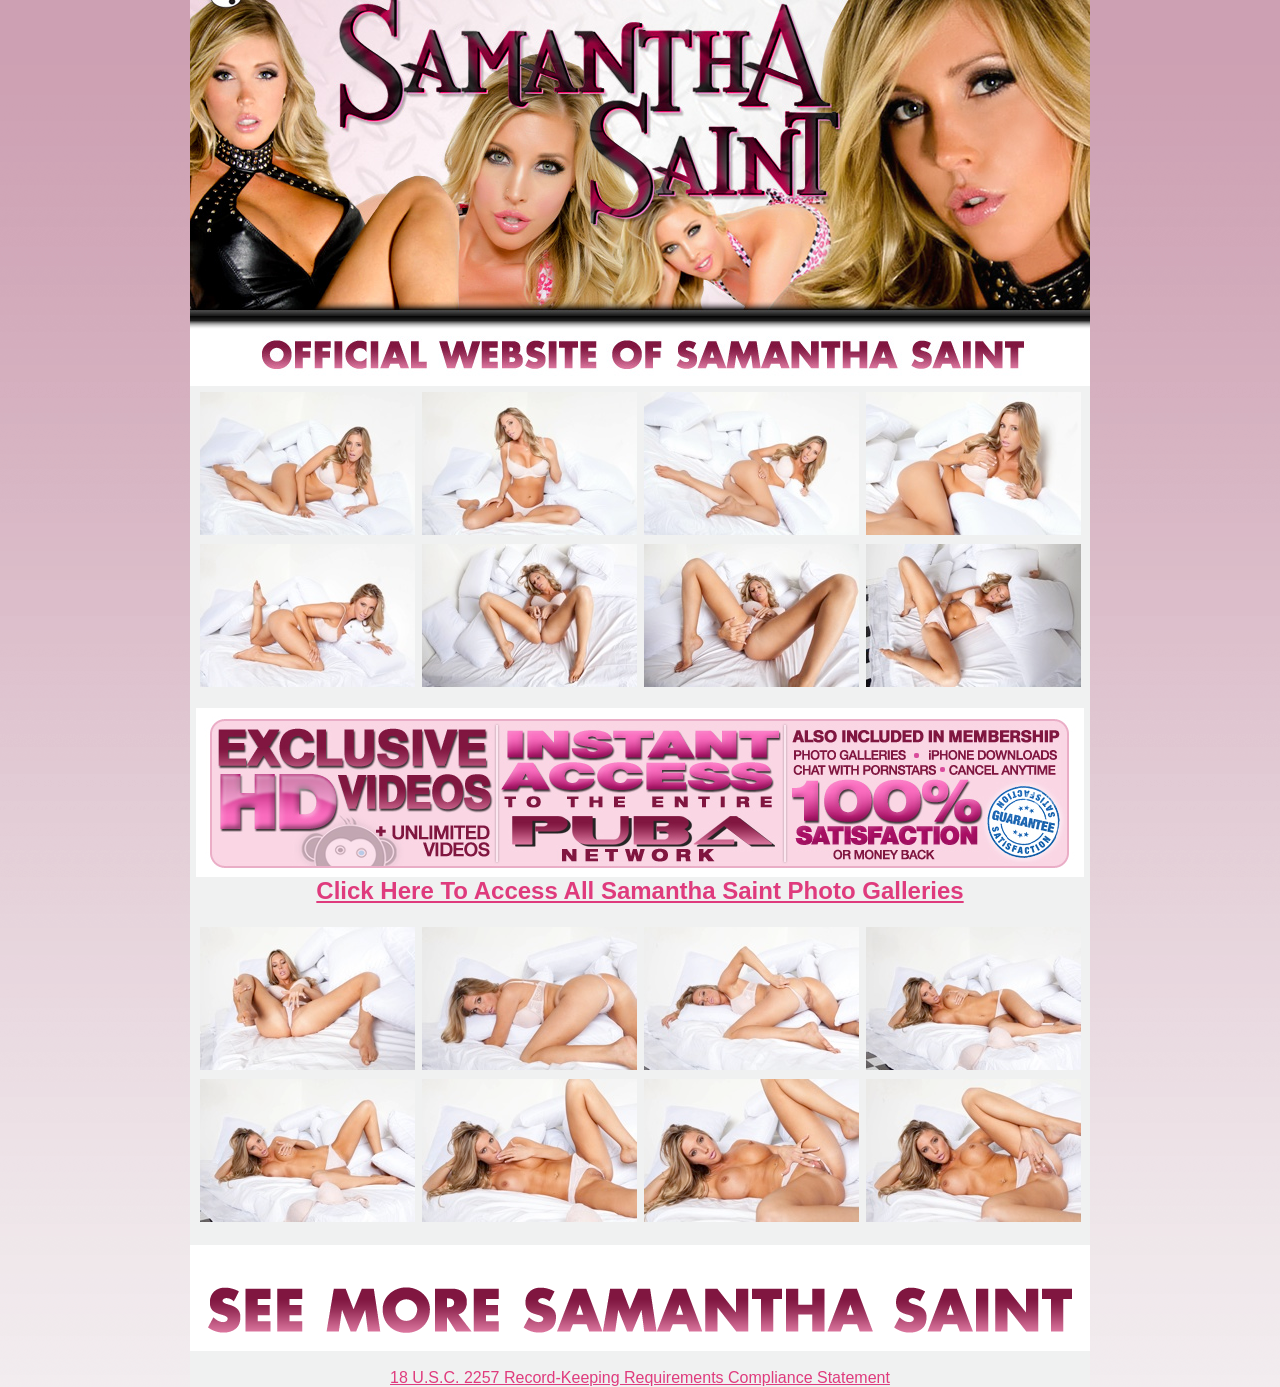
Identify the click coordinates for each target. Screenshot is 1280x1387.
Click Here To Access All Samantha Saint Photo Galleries (639, 890)
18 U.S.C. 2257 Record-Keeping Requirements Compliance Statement (640, 1377)
